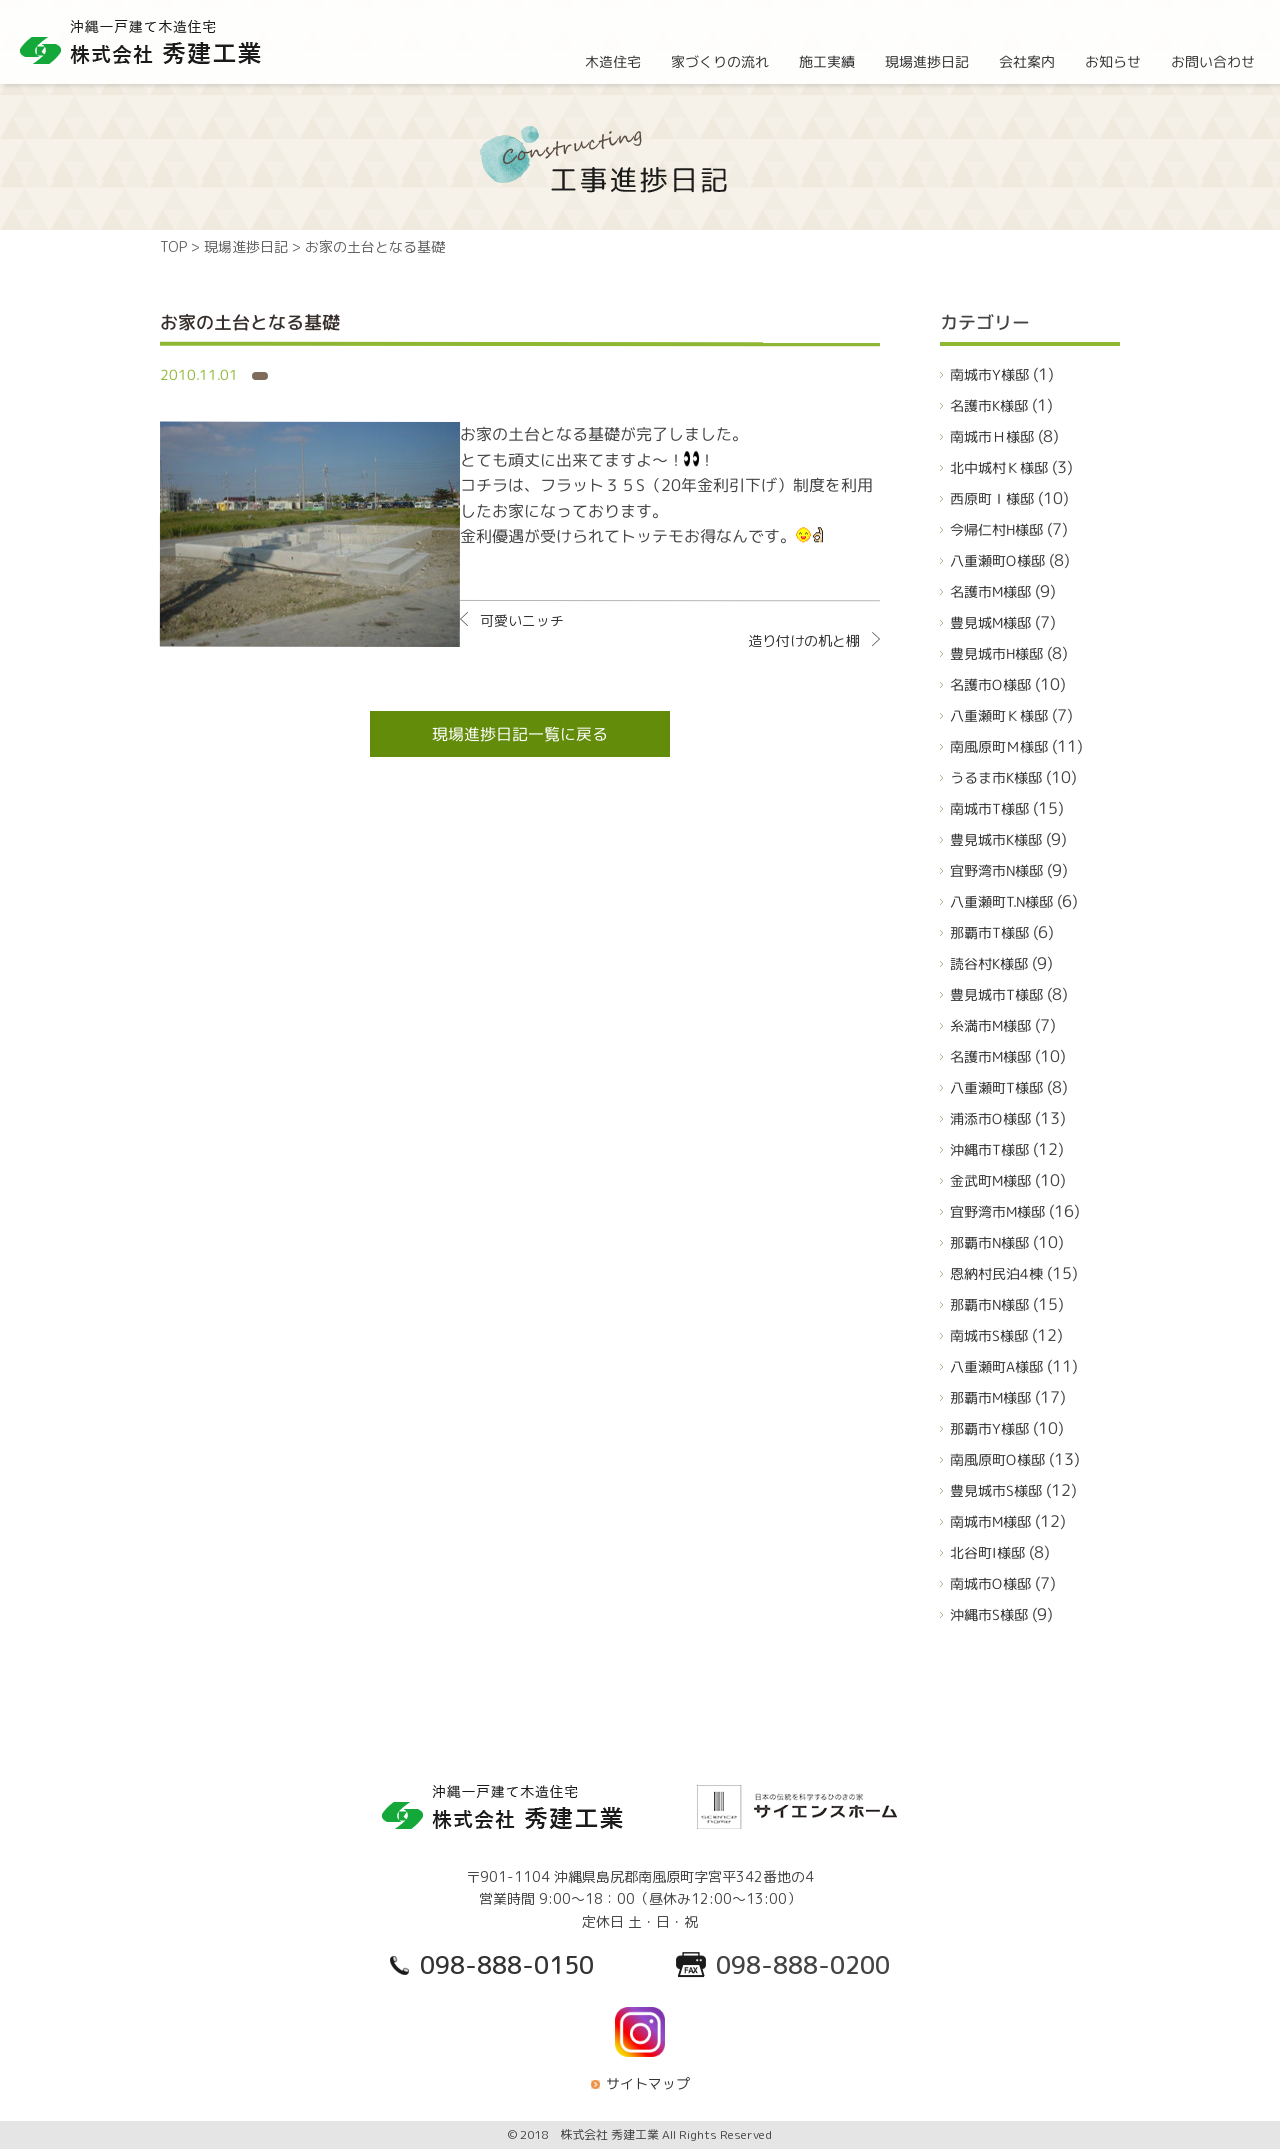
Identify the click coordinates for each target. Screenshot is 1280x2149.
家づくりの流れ (720, 60)
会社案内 (1027, 60)
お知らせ (1113, 60)
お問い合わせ (1213, 60)
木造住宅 (613, 60)
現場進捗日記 (927, 60)
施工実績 (827, 60)
